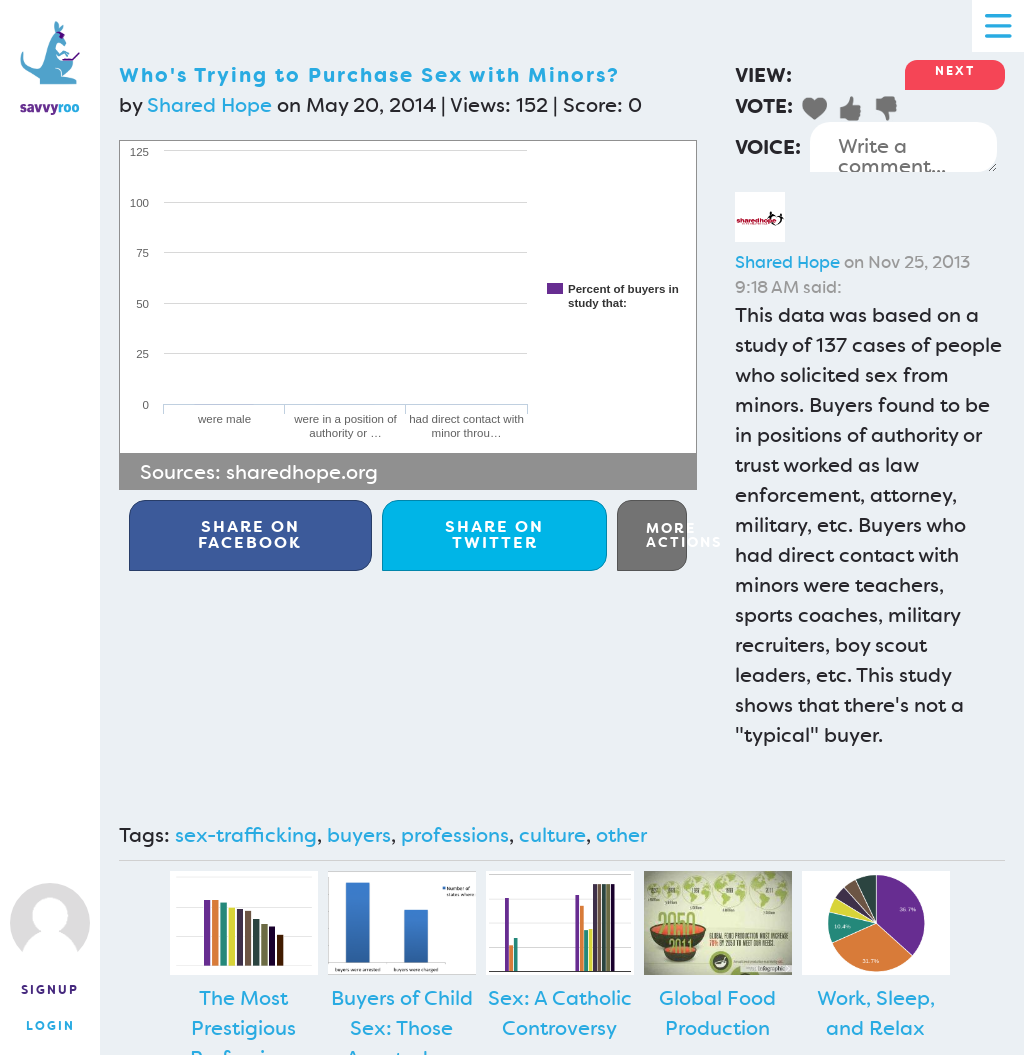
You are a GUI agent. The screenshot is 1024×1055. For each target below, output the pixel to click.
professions (455, 835)
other (621, 835)
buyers (359, 835)
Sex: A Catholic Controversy (560, 1013)
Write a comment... (903, 147)
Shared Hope (209, 105)
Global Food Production (717, 1013)
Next (955, 71)
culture (552, 835)
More (666, 535)
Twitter (494, 534)
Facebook (250, 534)
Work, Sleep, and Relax (876, 1013)
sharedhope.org (302, 472)
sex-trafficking (246, 835)
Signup (50, 990)
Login (50, 1026)
